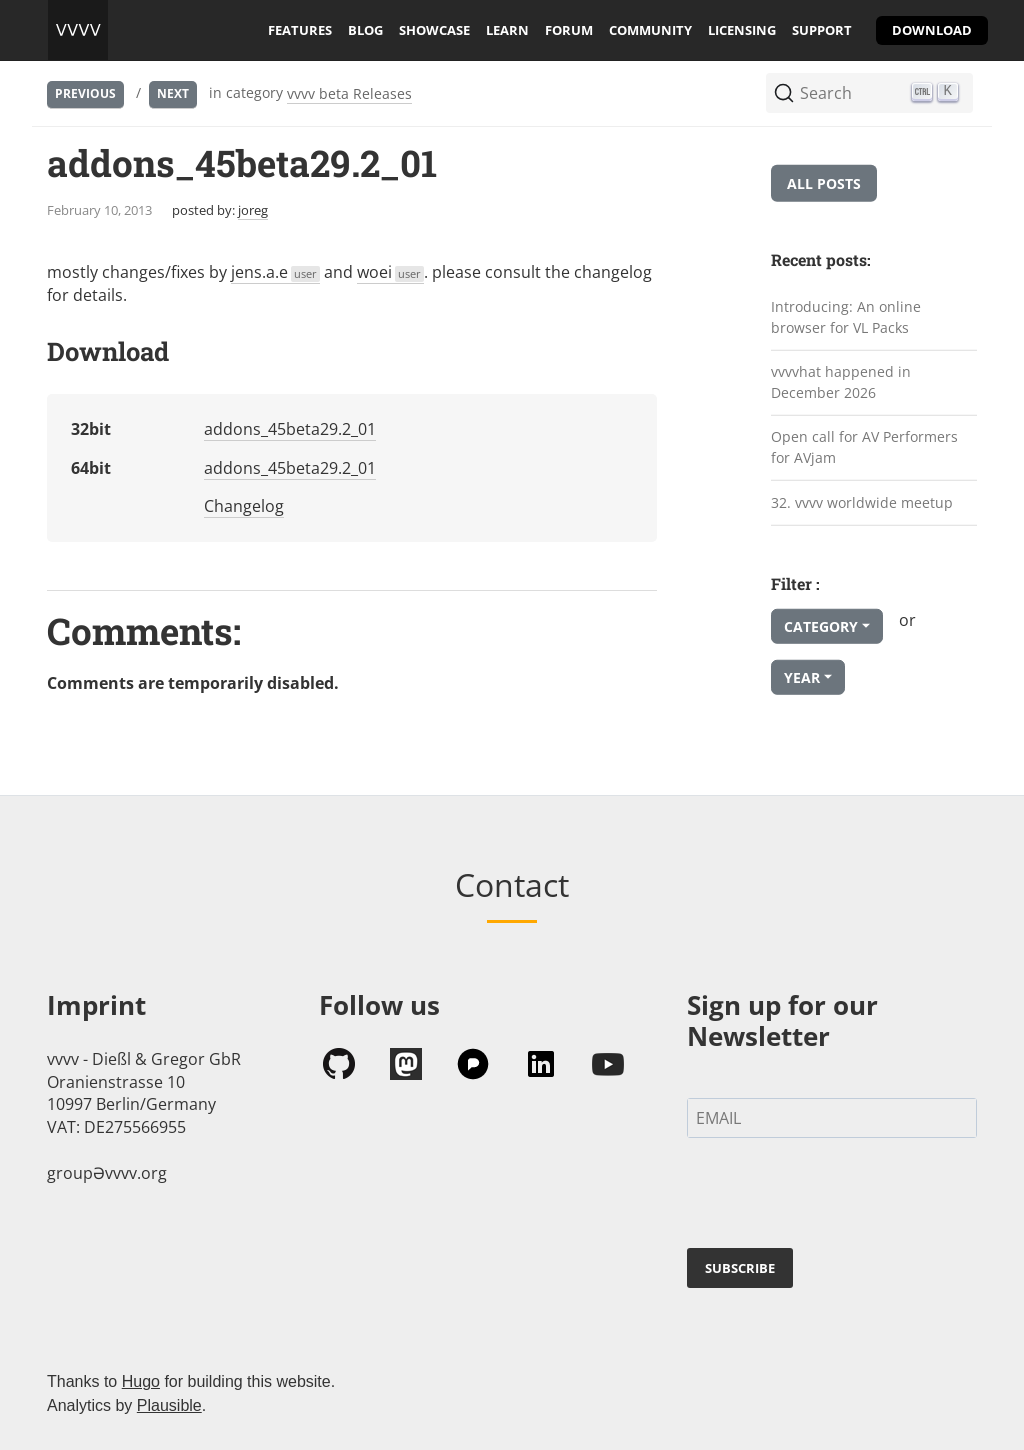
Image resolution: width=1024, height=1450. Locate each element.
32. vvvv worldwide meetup (862, 501)
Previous (85, 93)
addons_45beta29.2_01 (290, 429)
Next (173, 93)
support (822, 30)
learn (507, 30)
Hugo (141, 1381)
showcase (434, 30)
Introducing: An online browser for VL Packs (846, 317)
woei (390, 272)
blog (365, 30)
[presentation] (839, 1197)
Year (802, 677)
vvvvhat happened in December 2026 (841, 382)
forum (569, 30)
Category (821, 626)
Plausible (169, 1405)
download (932, 30)
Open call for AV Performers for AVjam (864, 447)
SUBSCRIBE (740, 1268)
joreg (253, 210)
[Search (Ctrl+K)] (869, 93)
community (650, 30)
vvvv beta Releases (349, 93)
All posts (824, 183)
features (300, 30)
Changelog (244, 506)
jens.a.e (275, 272)
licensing (742, 30)
